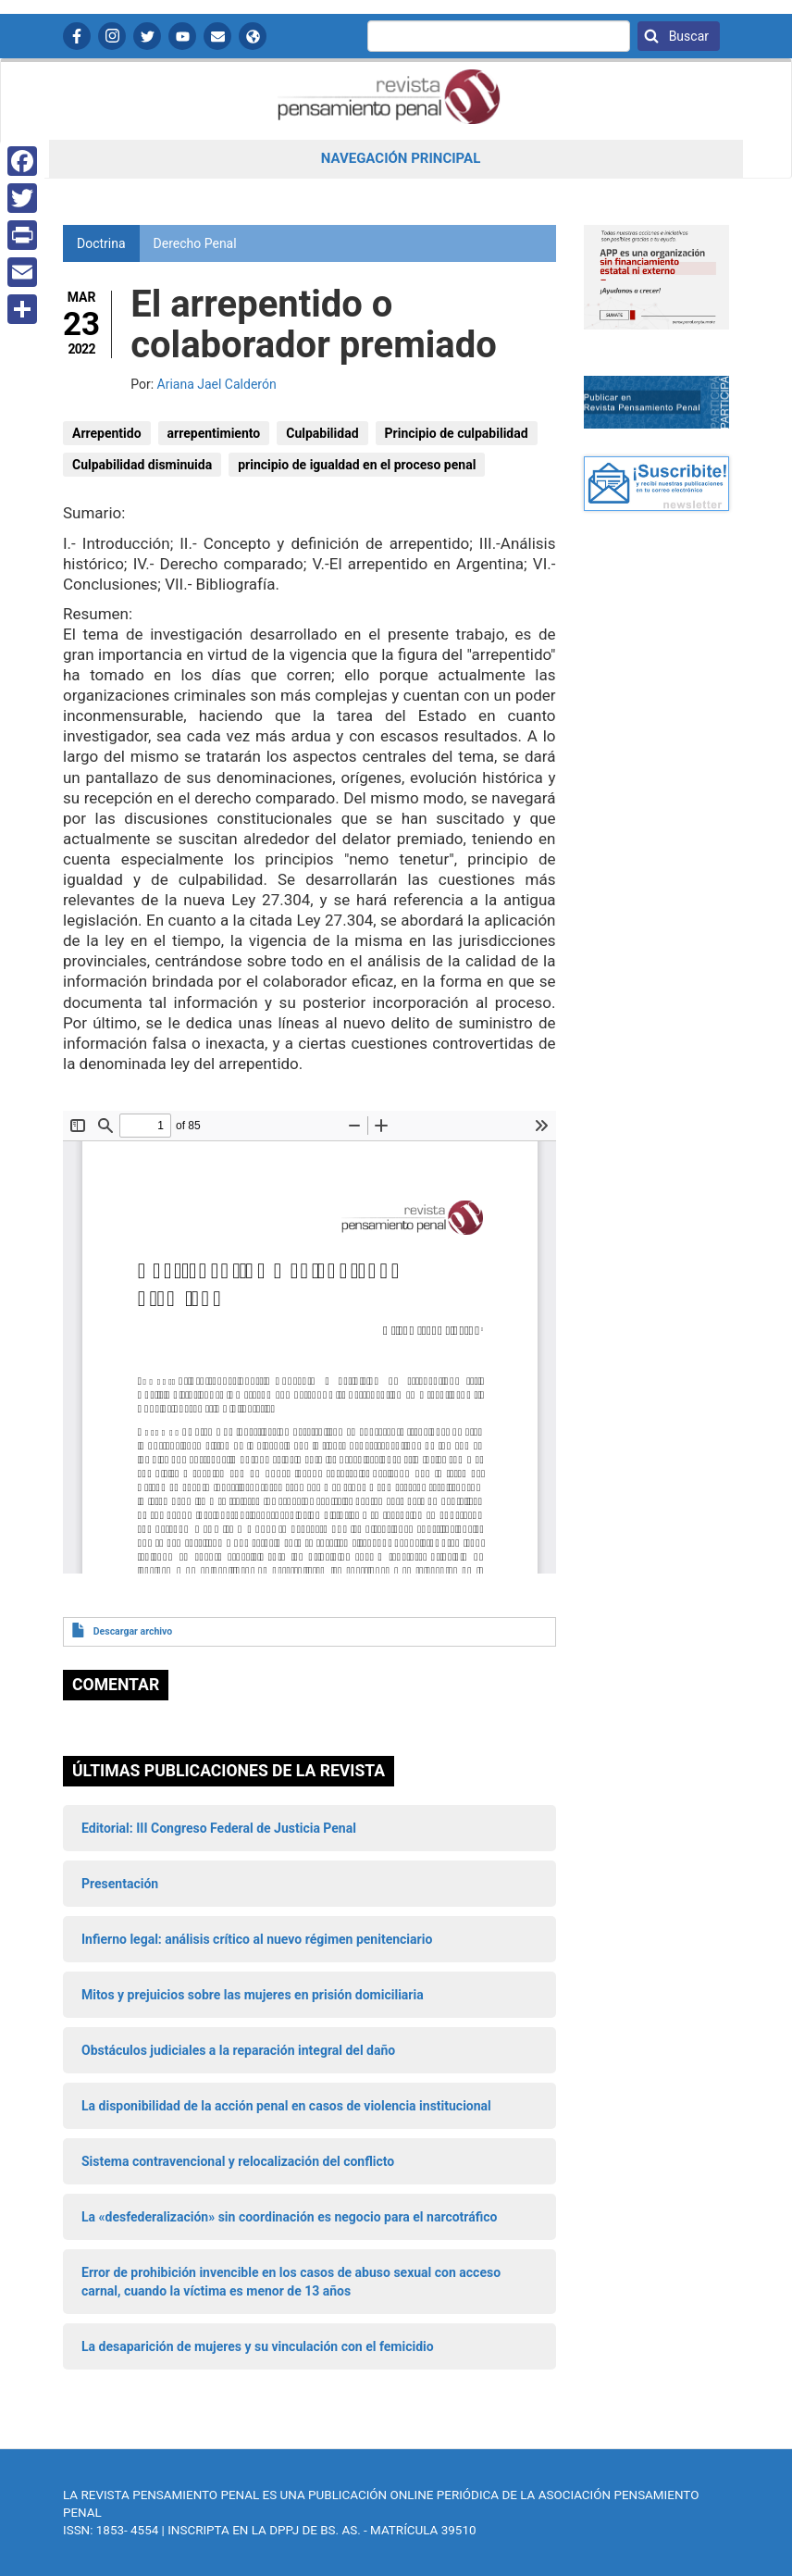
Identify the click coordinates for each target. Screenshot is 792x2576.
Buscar (687, 36)
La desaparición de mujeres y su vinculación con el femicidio (257, 2346)
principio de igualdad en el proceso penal (357, 464)
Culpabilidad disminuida (142, 464)
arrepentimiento (214, 433)
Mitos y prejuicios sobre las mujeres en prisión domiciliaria (252, 1994)
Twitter (147, 36)
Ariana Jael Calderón (217, 384)
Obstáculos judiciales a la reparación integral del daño (238, 2050)
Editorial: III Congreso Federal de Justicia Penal (218, 1828)
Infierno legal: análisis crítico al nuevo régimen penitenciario (256, 1939)
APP (252, 36)
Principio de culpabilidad (456, 433)
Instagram (112, 36)
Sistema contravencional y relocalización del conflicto (237, 2161)
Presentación (119, 1883)
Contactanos (217, 36)
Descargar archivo (132, 1631)
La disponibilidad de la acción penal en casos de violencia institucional (286, 2105)
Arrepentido (107, 433)
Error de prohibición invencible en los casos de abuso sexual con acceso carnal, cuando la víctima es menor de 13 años (291, 2281)
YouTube (182, 36)
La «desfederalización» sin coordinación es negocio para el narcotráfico (289, 2216)
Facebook (77, 36)
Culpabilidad (322, 433)
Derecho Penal (195, 243)
